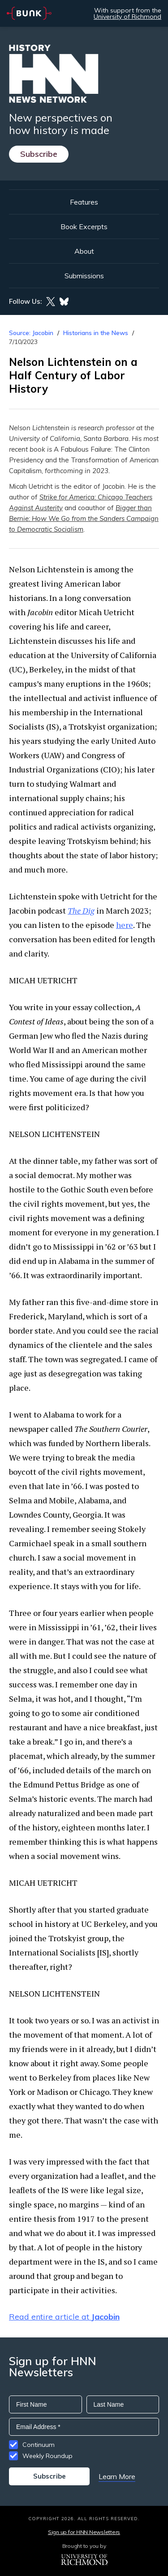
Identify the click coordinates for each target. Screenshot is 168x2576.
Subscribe (38, 154)
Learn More (117, 2476)
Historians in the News (95, 333)
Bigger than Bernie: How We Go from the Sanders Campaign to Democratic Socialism (84, 518)
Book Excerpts (84, 226)
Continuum (38, 2445)
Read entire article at (64, 2317)
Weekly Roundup (47, 2456)
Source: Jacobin (31, 333)
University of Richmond (127, 17)
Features (84, 201)
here (124, 924)
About (84, 251)
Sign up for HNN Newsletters (84, 2532)
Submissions (84, 275)
